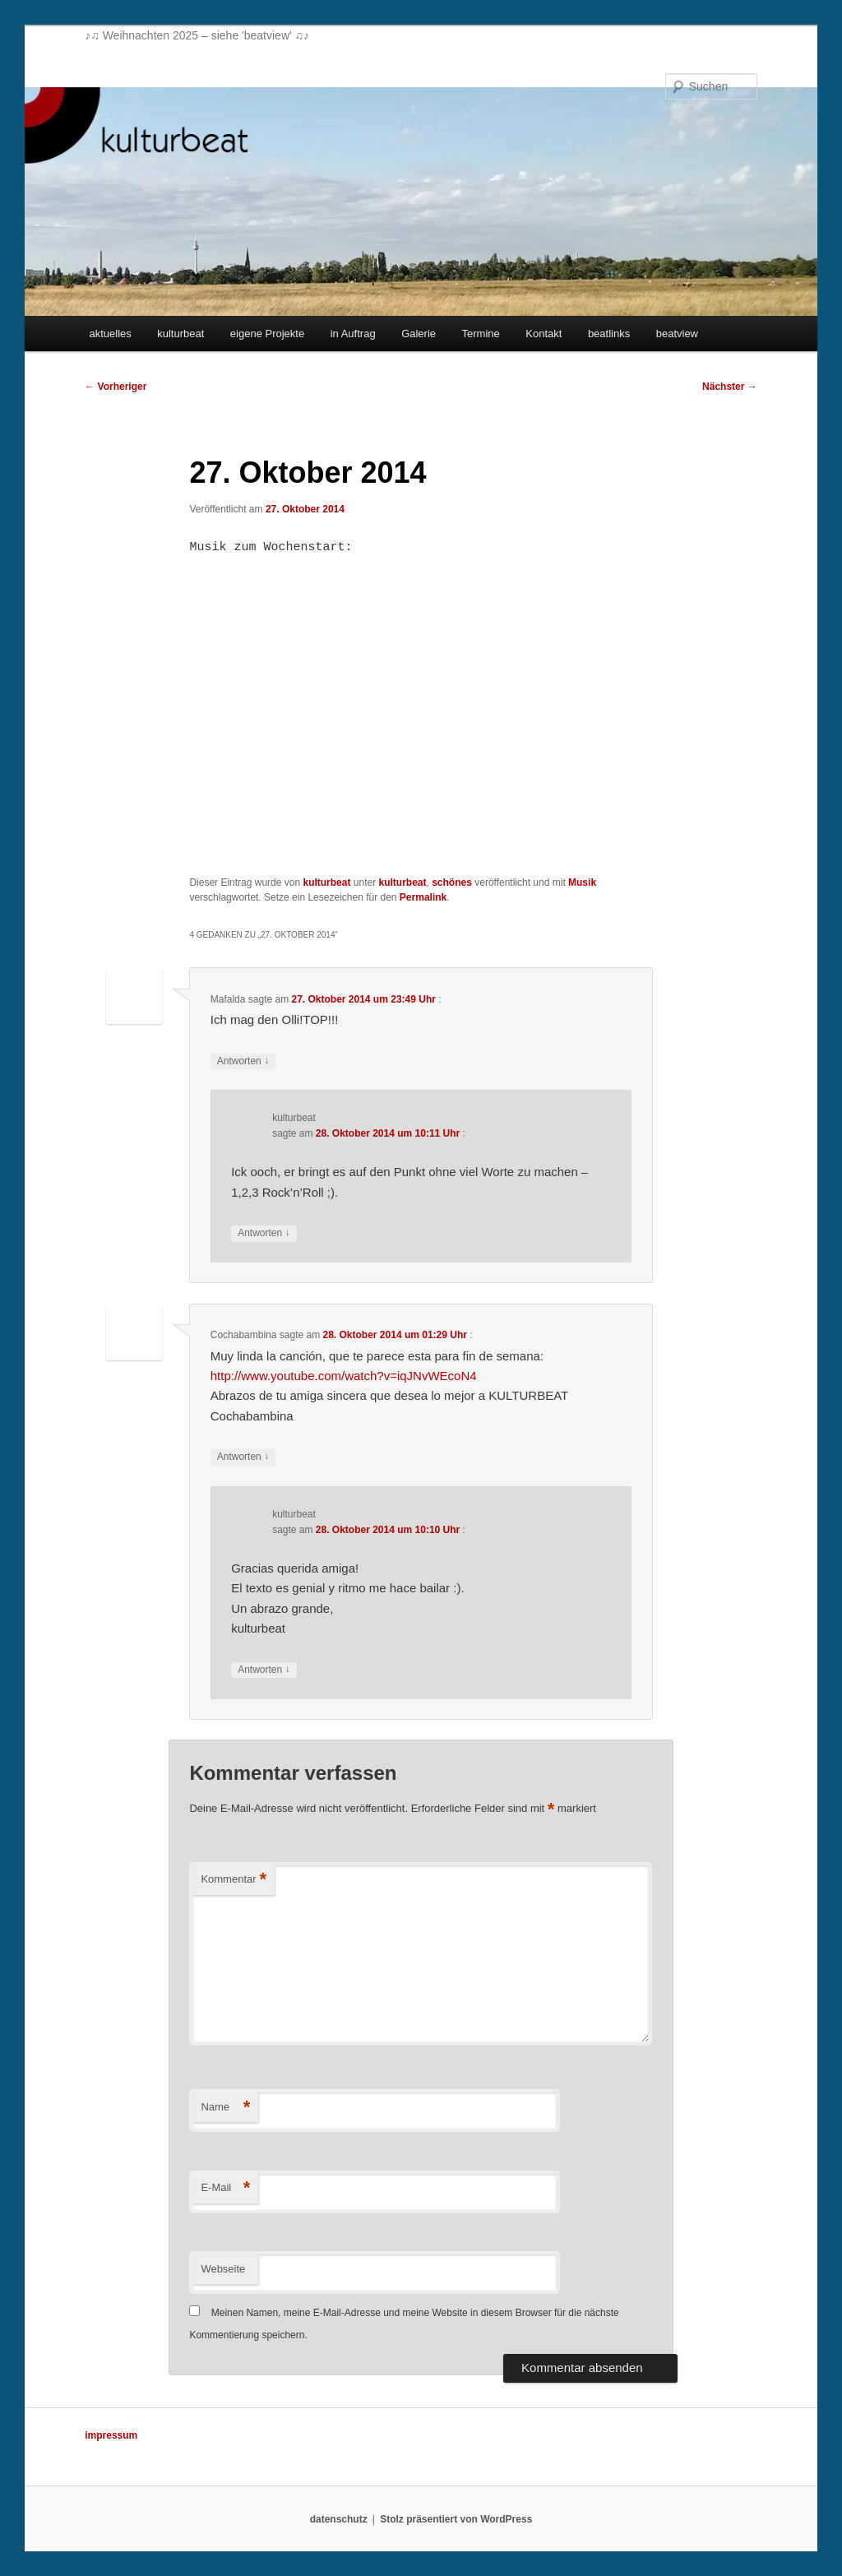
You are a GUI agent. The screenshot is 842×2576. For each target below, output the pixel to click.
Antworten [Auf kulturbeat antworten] (263, 1233)
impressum (111, 2435)
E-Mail (225, 2188)
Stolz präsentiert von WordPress (456, 2519)
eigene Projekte (267, 333)
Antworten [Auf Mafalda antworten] (243, 1061)
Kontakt (543, 333)
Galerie (418, 333)
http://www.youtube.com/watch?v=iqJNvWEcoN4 (343, 1376)
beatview (677, 333)
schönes (452, 882)
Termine (481, 333)
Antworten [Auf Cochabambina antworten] (243, 1457)
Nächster (729, 386)
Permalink (423, 897)
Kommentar (233, 1880)
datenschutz (339, 2519)
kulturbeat (180, 333)
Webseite (223, 2269)
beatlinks (609, 333)
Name (225, 2108)
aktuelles (110, 333)
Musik (582, 882)
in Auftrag (353, 333)
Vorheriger (115, 386)
